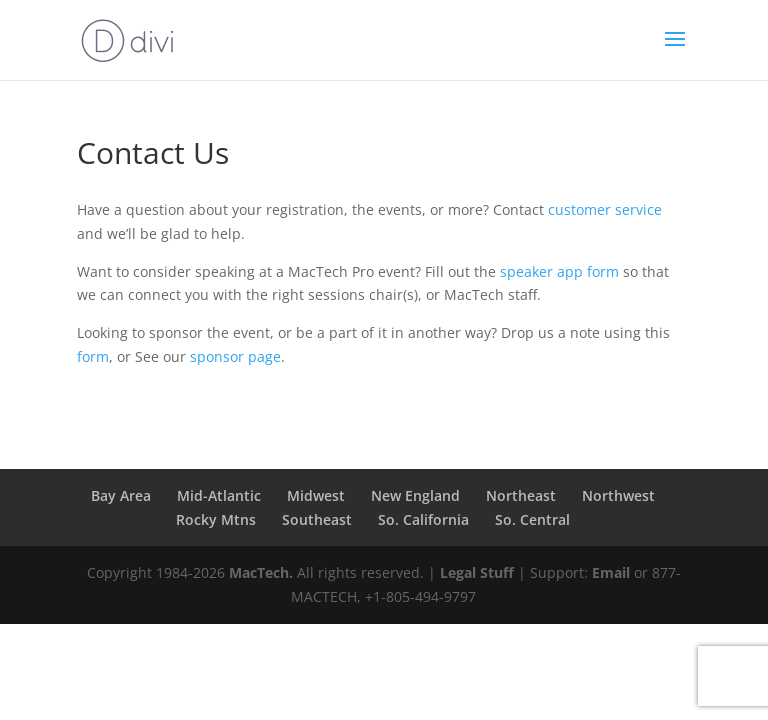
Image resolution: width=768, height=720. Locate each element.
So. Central (532, 519)
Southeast (317, 519)
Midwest (316, 495)
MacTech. (261, 572)
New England (415, 495)
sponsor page (235, 356)
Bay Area (121, 495)
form (93, 356)
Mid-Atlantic (219, 495)
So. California (423, 519)
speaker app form (559, 271)
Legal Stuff (477, 572)
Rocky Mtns (216, 519)
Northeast (521, 495)
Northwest (618, 495)
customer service (605, 209)
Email (611, 572)
